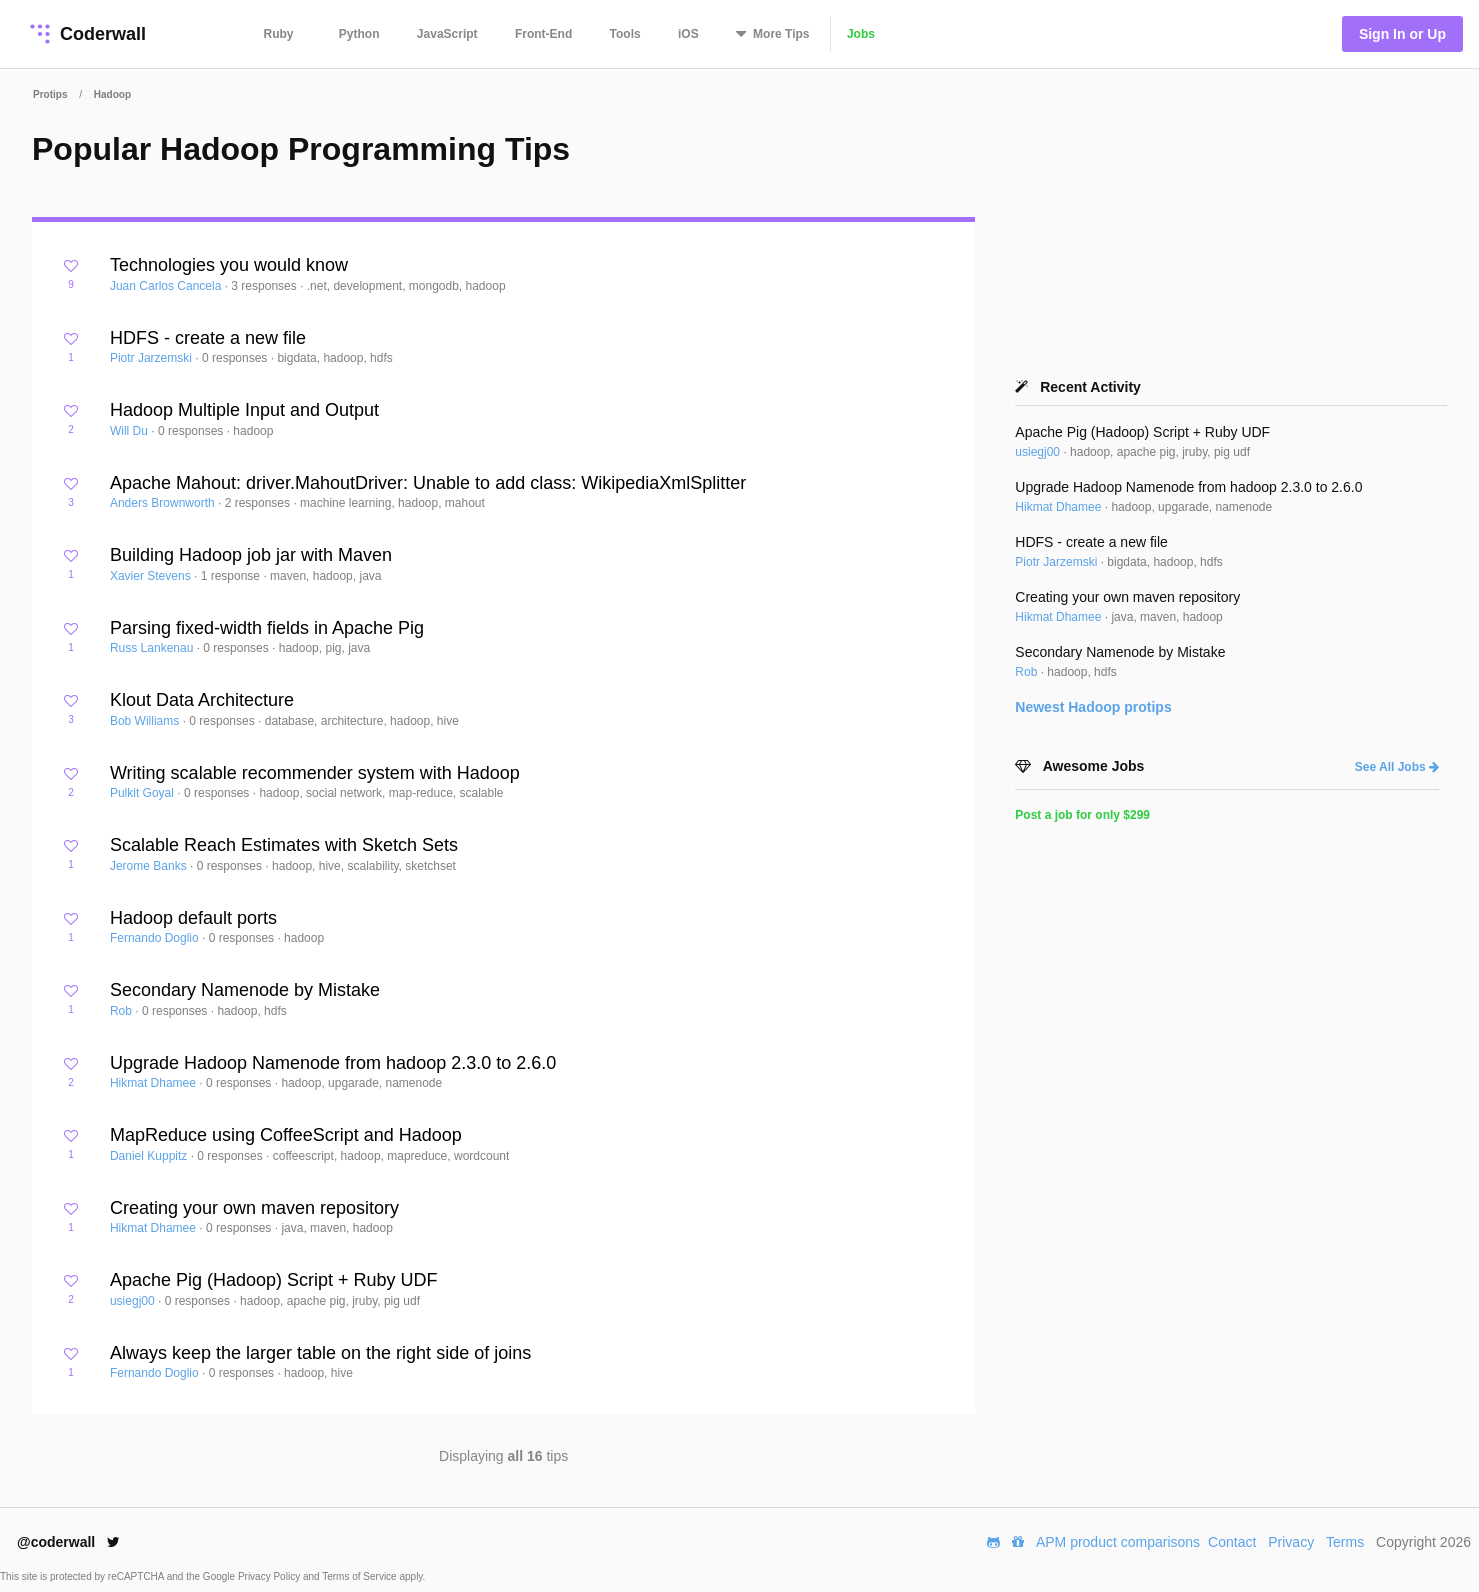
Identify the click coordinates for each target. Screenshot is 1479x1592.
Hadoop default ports (193, 918)
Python (359, 34)
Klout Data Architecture (202, 700)
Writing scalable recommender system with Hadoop (315, 773)
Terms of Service (360, 1576)
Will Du (130, 431)
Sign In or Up (1402, 34)
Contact (1232, 1542)
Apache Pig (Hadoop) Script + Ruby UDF (274, 1280)
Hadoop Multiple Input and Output (244, 410)
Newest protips (1093, 707)
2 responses (259, 503)
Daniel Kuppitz (150, 1156)
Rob (122, 1011)
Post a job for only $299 (1082, 815)
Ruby (279, 34)
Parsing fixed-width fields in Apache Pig (267, 628)
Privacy (1291, 1542)
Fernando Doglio (156, 938)
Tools (625, 34)
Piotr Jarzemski (152, 358)
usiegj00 (134, 1301)
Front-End (543, 34)
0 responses (236, 358)
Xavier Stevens (152, 576)
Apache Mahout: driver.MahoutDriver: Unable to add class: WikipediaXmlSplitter (428, 483)
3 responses (265, 286)
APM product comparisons (1118, 1542)
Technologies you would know (229, 265)
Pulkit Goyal (143, 793)
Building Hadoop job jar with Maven (251, 555)
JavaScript (447, 34)
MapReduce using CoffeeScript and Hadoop (286, 1135)
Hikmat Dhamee (154, 1083)
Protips (50, 94)
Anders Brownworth (164, 503)
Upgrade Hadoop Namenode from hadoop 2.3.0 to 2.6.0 (333, 1063)
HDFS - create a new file (208, 338)
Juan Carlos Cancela (167, 286)
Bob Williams (146, 721)
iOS (688, 34)
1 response (232, 576)
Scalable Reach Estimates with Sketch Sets (284, 845)
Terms (1345, 1542)
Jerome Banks (150, 866)
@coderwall (68, 1542)
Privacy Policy (270, 1576)
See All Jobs (1397, 767)
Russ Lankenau (153, 648)
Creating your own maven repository (254, 1208)
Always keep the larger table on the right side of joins (320, 1353)
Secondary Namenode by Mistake (245, 990)
